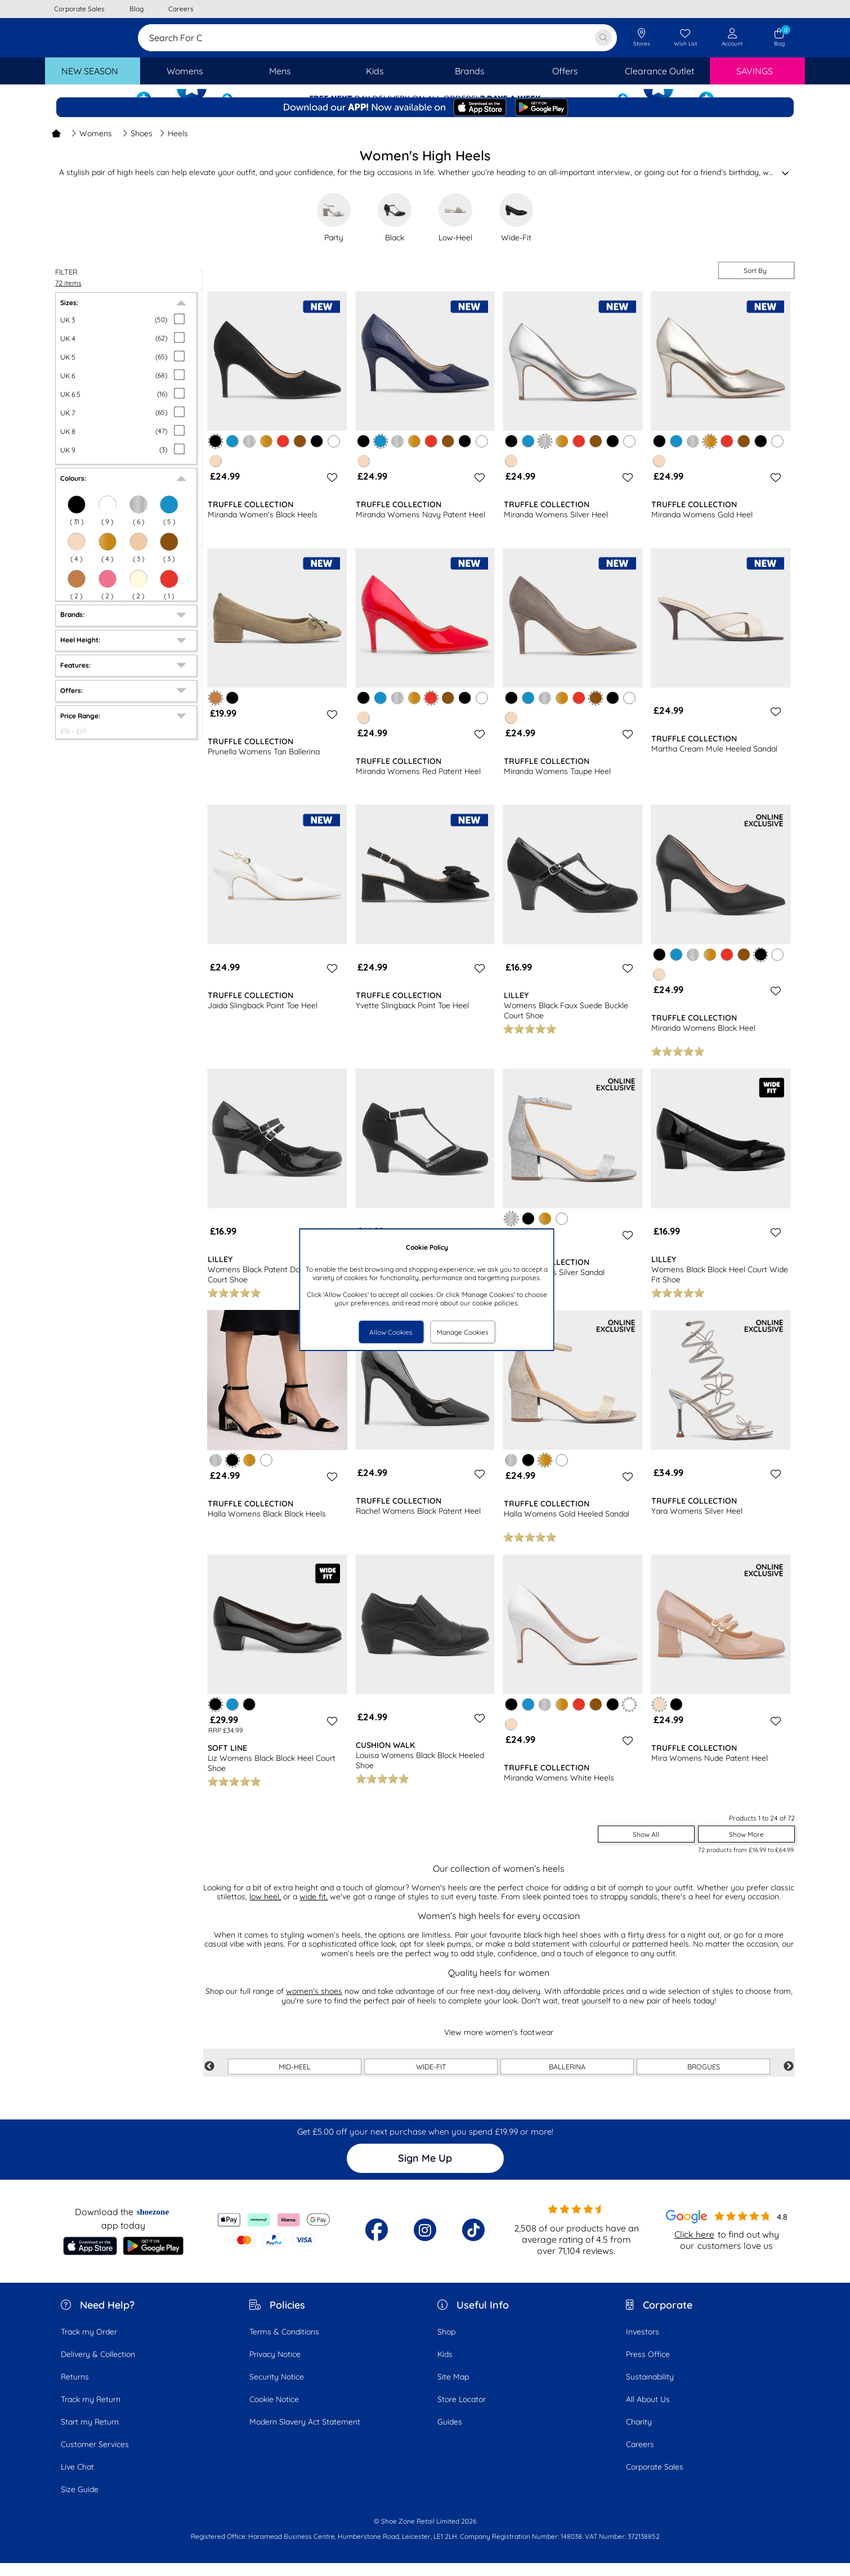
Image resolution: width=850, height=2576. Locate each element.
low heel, (265, 1909)
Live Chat (77, 2480)
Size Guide (80, 2502)
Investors (642, 2345)
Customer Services (95, 2457)
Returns (75, 2390)
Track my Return (90, 2412)
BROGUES (703, 2079)
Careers (640, 2457)
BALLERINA (567, 2079)
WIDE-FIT (431, 2079)
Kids (445, 2367)
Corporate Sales (654, 2480)
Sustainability (650, 2390)
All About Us (648, 2412)
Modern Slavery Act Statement (304, 2435)
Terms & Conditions (284, 2345)
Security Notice (276, 2390)
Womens (91, 146)
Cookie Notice (274, 2412)
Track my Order (89, 2345)
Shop (446, 2345)
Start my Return (90, 2435)
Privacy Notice (275, 2367)
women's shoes (314, 2004)
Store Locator (461, 2412)
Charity (639, 2435)
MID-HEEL (295, 2079)
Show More (746, 1847)
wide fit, (313, 1909)
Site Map (453, 2390)
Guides (449, 2435)
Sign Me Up (425, 2170)
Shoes (137, 146)
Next (788, 2079)
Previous (209, 2079)
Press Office (648, 2367)
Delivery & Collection (98, 2367)
